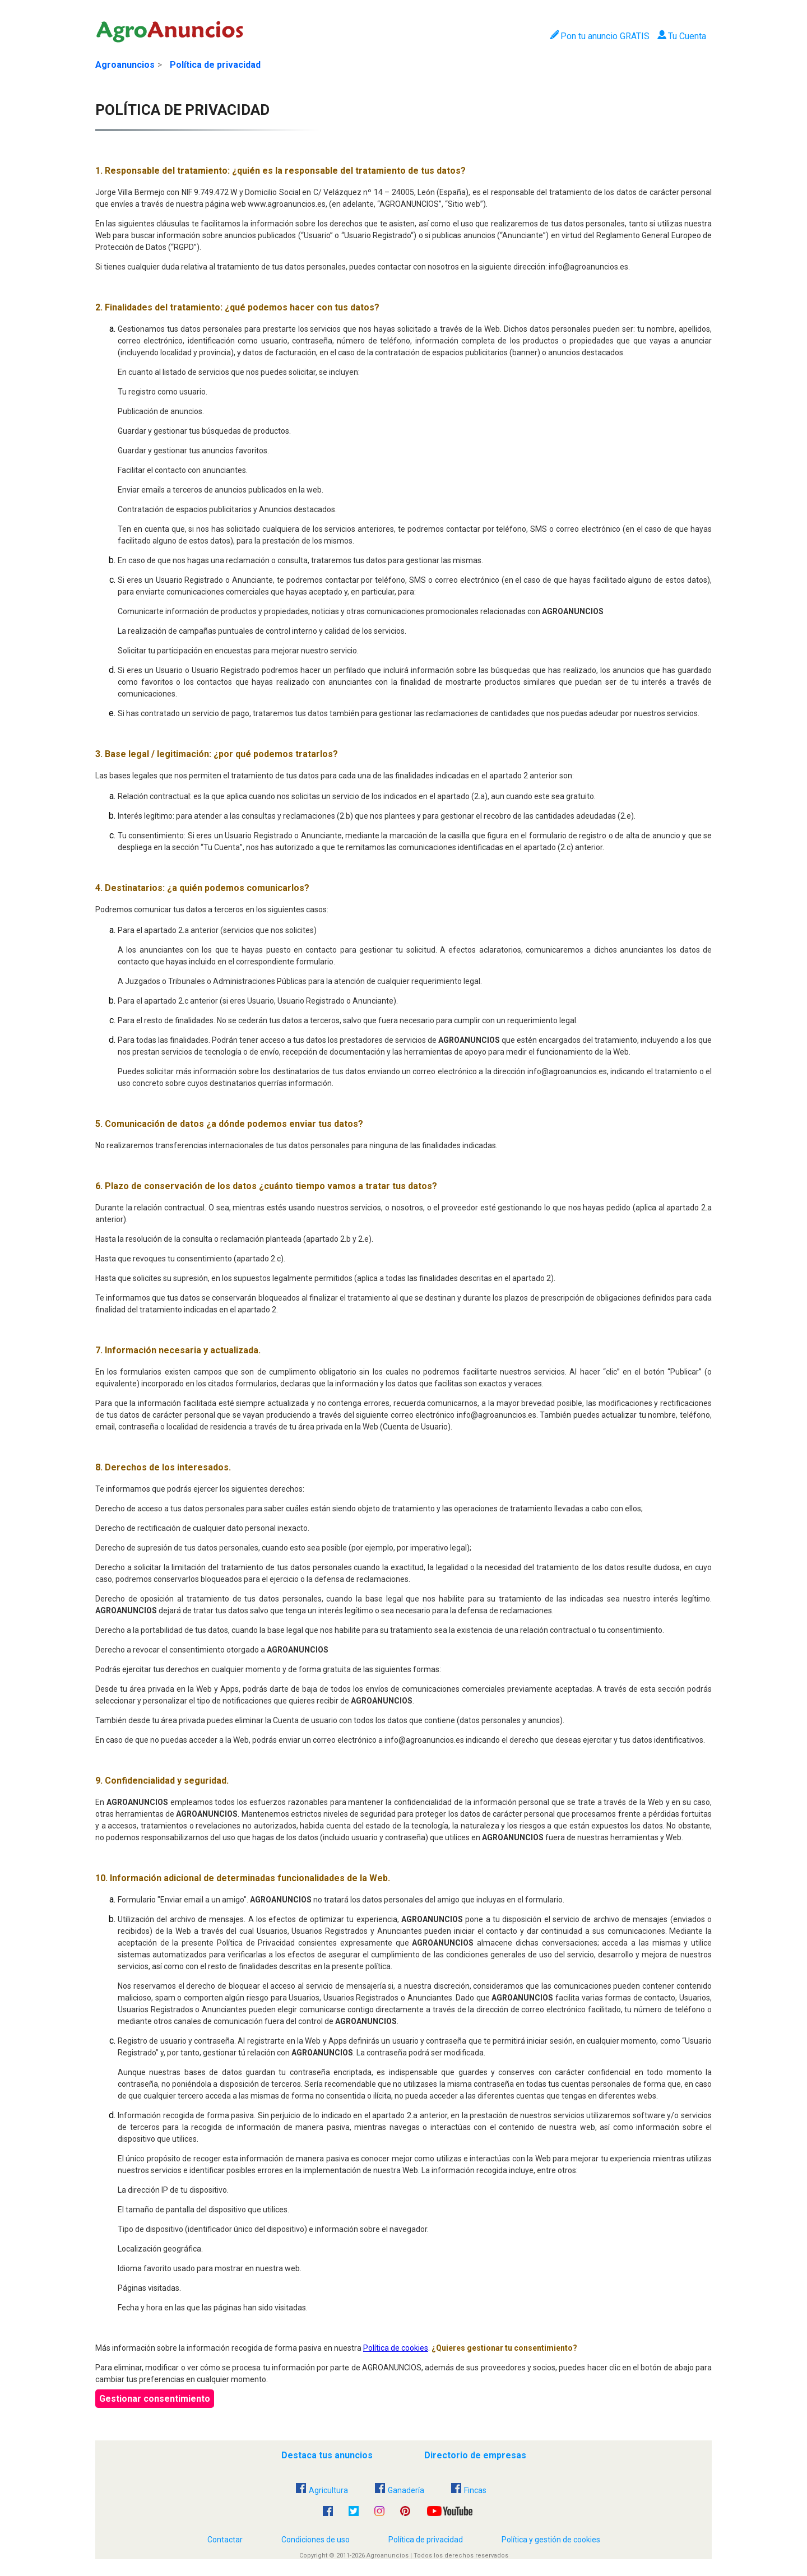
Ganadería (399, 2490)
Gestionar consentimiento (154, 2398)
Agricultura (322, 2490)
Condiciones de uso (315, 2539)
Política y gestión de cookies (551, 2539)
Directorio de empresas (475, 2455)
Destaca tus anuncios (327, 2455)
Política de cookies (395, 2347)
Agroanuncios (125, 64)
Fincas (468, 2490)
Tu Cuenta (681, 36)
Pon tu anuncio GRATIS (599, 36)
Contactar (225, 2539)
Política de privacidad (215, 64)
